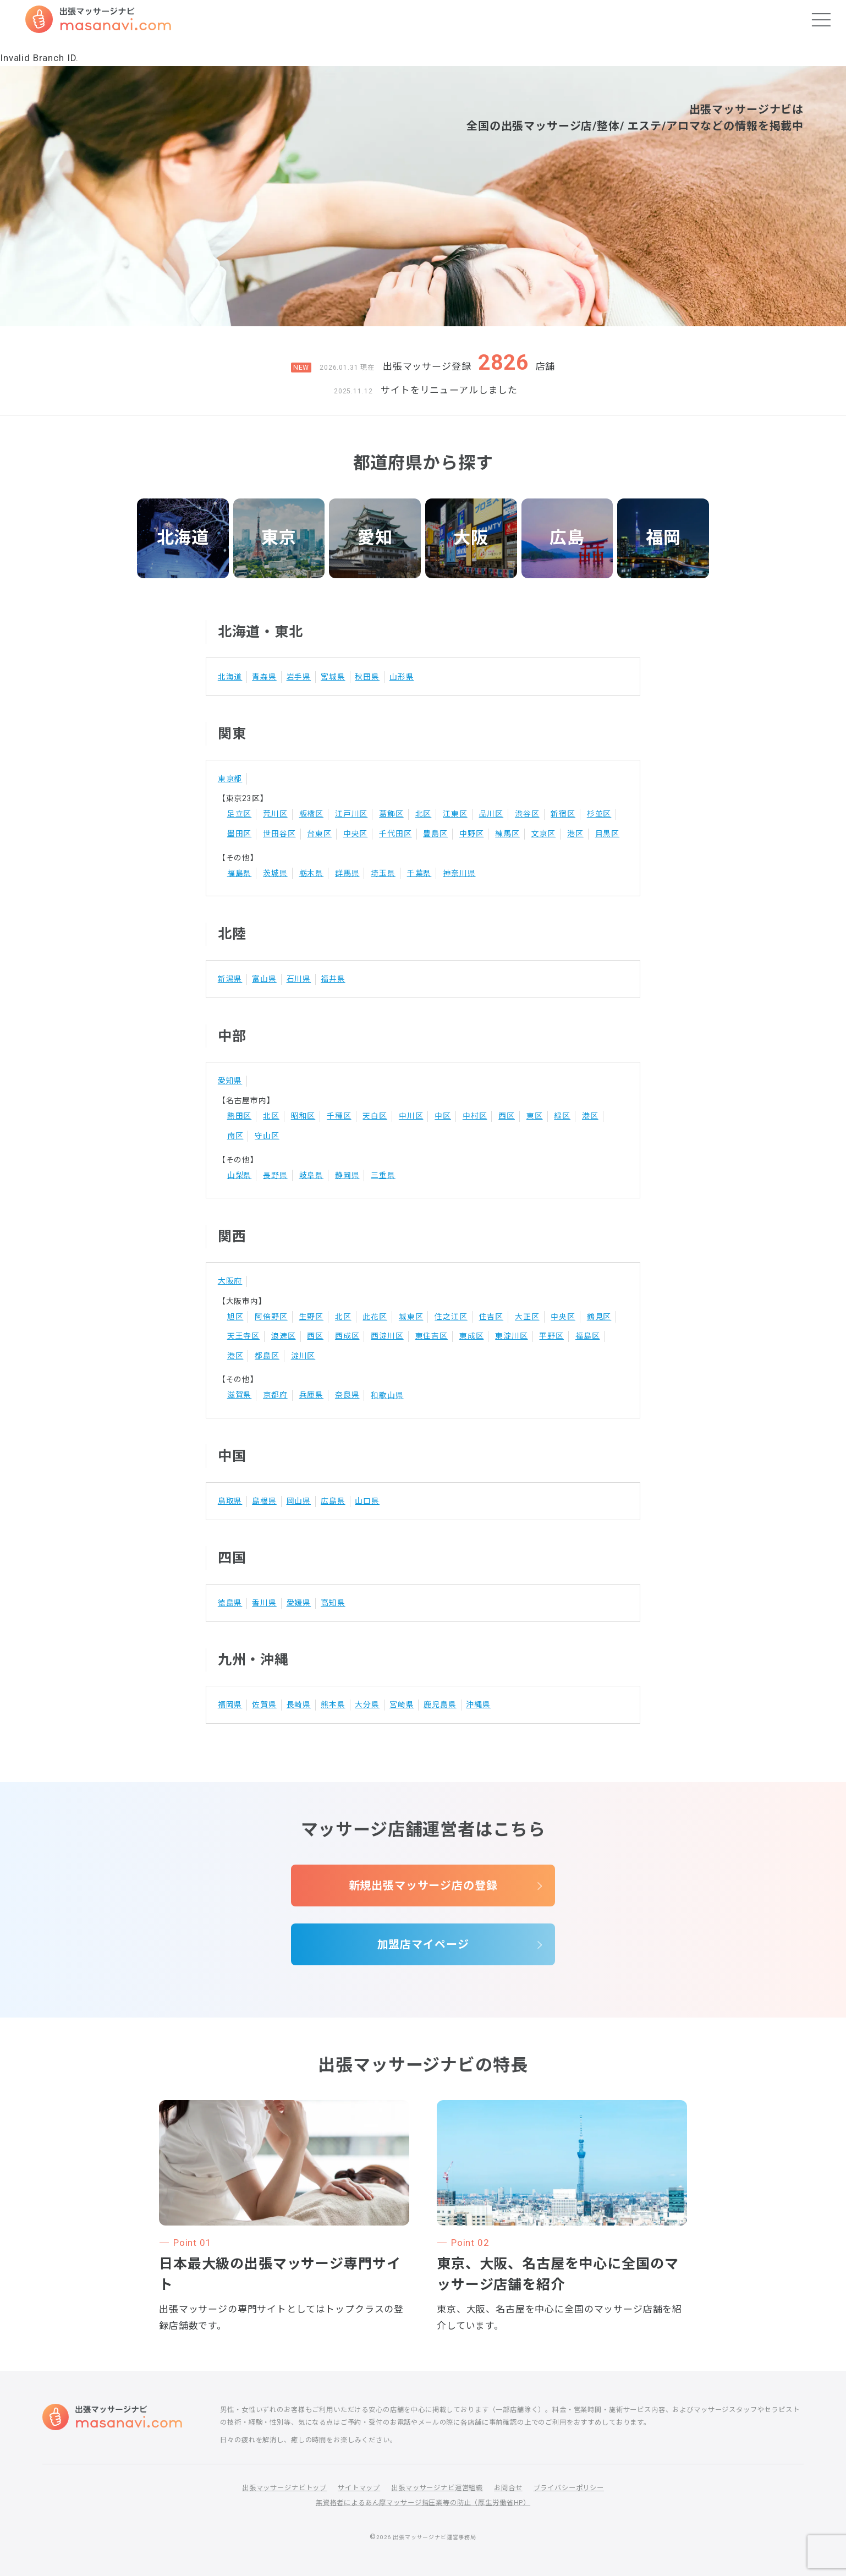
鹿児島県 (440, 1704)
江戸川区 (351, 813)
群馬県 (347, 873)
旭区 (235, 1316)
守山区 (267, 1135)
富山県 (264, 978)
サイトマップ (359, 2488)
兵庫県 (311, 1394)
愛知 (375, 538)
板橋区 (311, 813)
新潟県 (230, 978)
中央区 (355, 833)
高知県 (333, 1602)
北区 (423, 813)
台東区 (319, 833)
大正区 (527, 1316)
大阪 (470, 538)
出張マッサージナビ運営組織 (437, 2488)
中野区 (471, 833)
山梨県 (239, 1175)
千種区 (339, 1115)
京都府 (275, 1394)
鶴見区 (599, 1316)
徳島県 (230, 1602)
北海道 (183, 538)
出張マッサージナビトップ (284, 2488)
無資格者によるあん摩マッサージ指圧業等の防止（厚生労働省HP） (423, 2503)
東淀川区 (511, 1335)
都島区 (267, 1355)
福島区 (587, 1335)
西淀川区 (387, 1335)
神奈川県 (459, 873)
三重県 (383, 1175)
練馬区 (507, 833)
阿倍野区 (271, 1316)
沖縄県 (478, 1704)
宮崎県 (401, 1704)
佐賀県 (264, 1704)
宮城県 (333, 676)
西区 (506, 1115)
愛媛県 (299, 1602)
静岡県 (347, 1175)
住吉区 (491, 1316)
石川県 (299, 978)
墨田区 (239, 833)
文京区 (543, 833)
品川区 (491, 813)
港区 (575, 833)
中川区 (411, 1115)
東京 (278, 538)
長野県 (275, 1175)
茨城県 (275, 873)
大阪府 (230, 1280)
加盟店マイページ (423, 1944)
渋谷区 (527, 813)
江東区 (455, 813)
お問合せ (508, 2488)
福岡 (663, 538)
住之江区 (451, 1316)
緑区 (562, 1115)
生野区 (311, 1316)
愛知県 (230, 1080)
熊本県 (333, 1704)
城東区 (411, 1316)
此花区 (374, 1316)
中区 (443, 1115)
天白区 (374, 1115)
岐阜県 (311, 1175)
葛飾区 (391, 813)
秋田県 (367, 676)
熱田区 (239, 1115)
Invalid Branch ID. (39, 57)
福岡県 (230, 1704)
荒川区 (275, 813)
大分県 (367, 1704)
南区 (235, 1135)
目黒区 (607, 833)
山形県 (401, 676)
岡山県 (299, 1501)
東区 (534, 1115)
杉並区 (599, 813)
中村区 (475, 1115)
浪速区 (283, 1335)
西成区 (347, 1335)
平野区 (551, 1335)
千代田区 (395, 833)
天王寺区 (243, 1335)
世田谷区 (279, 833)
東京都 (230, 778)
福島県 (239, 873)
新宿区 (563, 813)
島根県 (264, 1501)
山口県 (367, 1501)
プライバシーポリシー (569, 2488)
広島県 (333, 1501)
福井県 (333, 978)
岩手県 (299, 676)
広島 (567, 538)
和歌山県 (387, 1395)
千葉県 (419, 873)
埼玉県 (383, 873)
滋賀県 (239, 1394)
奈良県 (347, 1394)
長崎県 (299, 1704)
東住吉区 (431, 1335)
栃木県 (311, 873)
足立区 (239, 813)
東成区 (471, 1335)
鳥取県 (230, 1501)
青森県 (264, 676)
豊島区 (435, 833)
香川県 (264, 1602)
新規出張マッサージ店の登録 (423, 1885)
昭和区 (303, 1115)
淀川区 (303, 1355)
